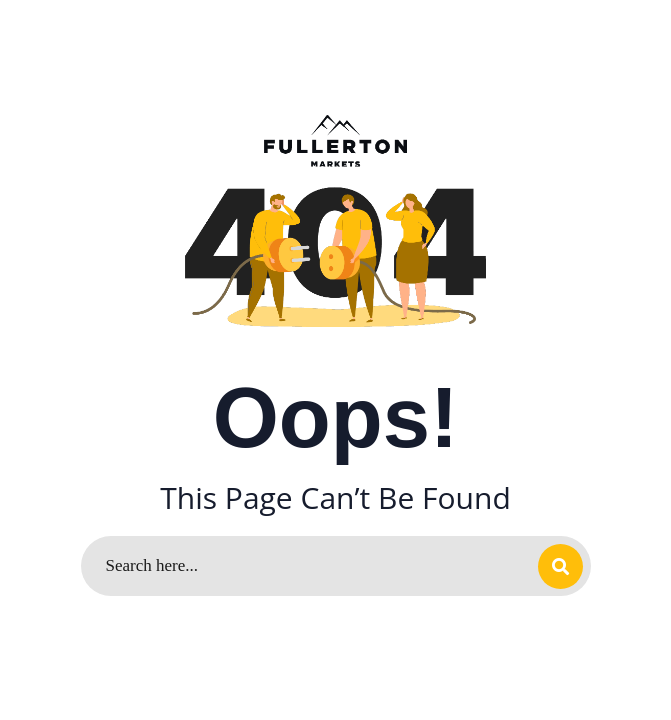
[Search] (336, 566)
